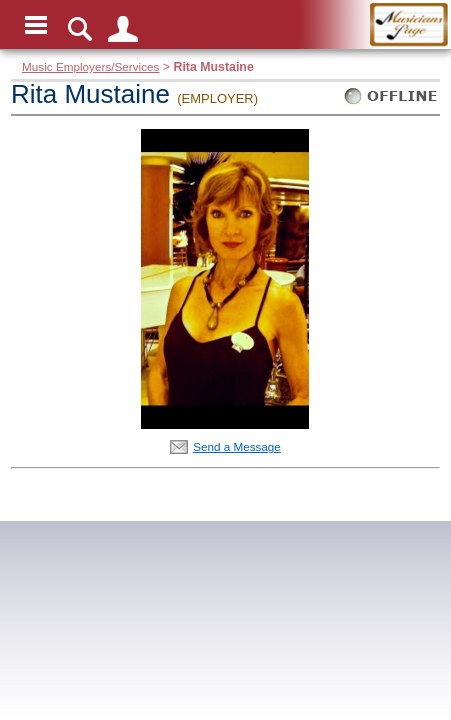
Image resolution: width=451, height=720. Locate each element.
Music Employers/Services (90, 66)
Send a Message (237, 446)
